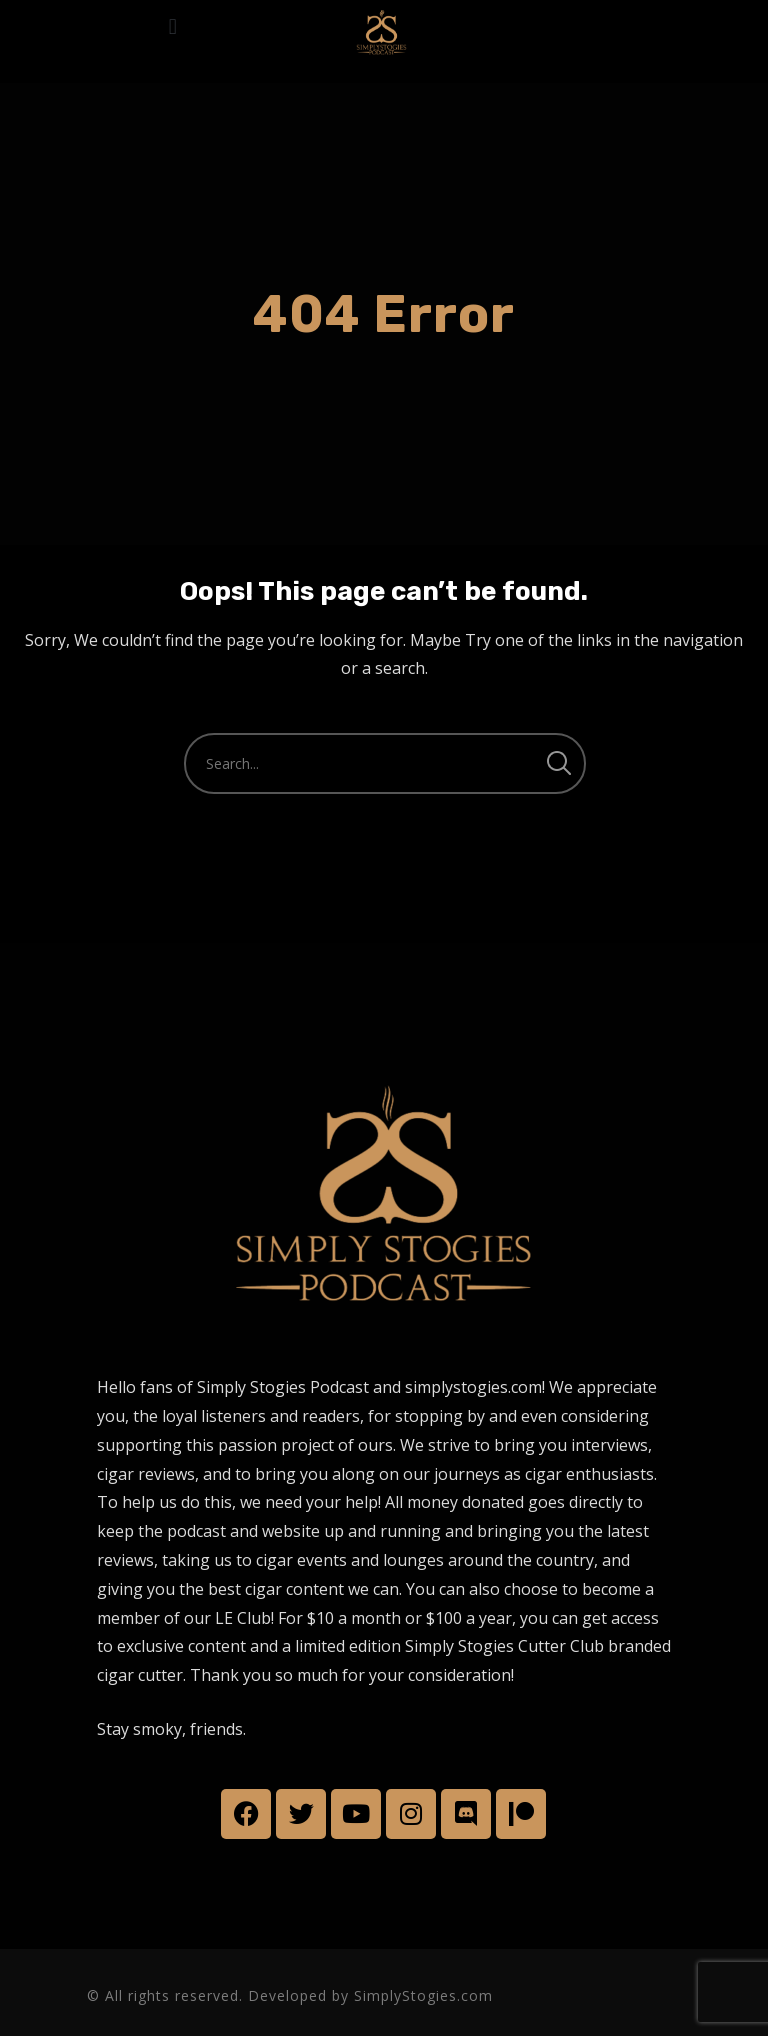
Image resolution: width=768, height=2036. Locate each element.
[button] (172, 26)
